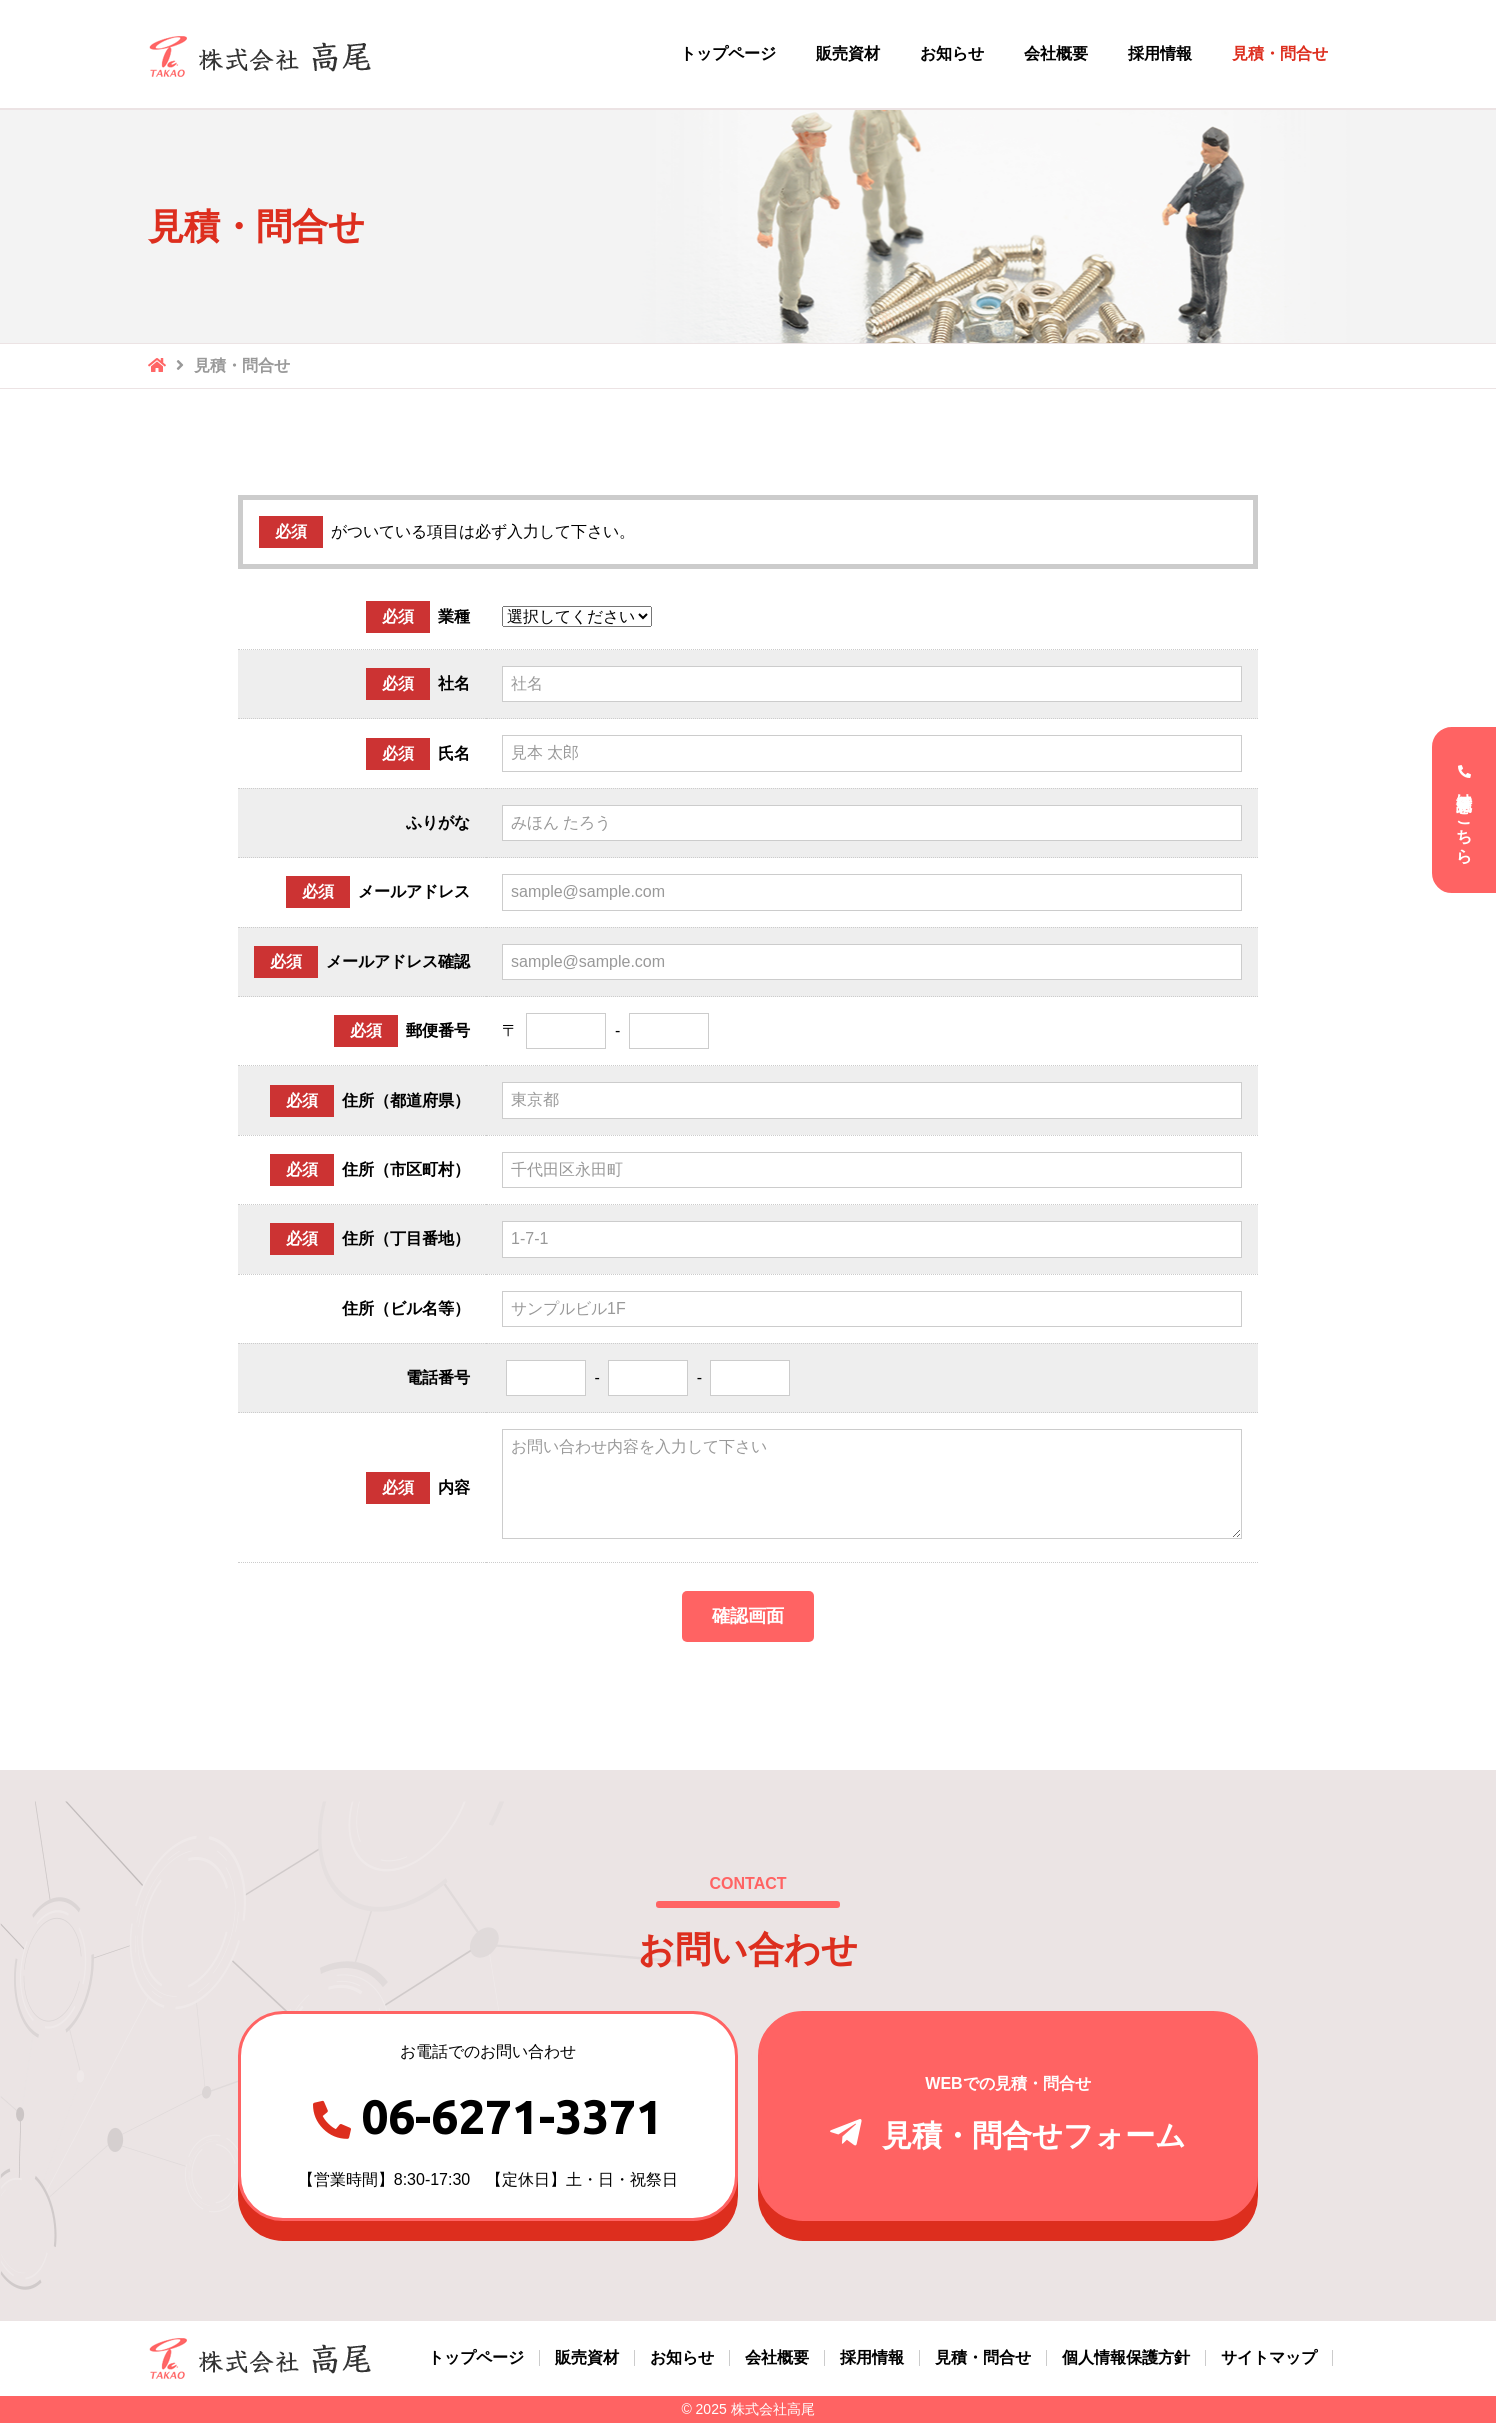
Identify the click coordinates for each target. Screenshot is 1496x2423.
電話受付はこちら (1464, 819)
